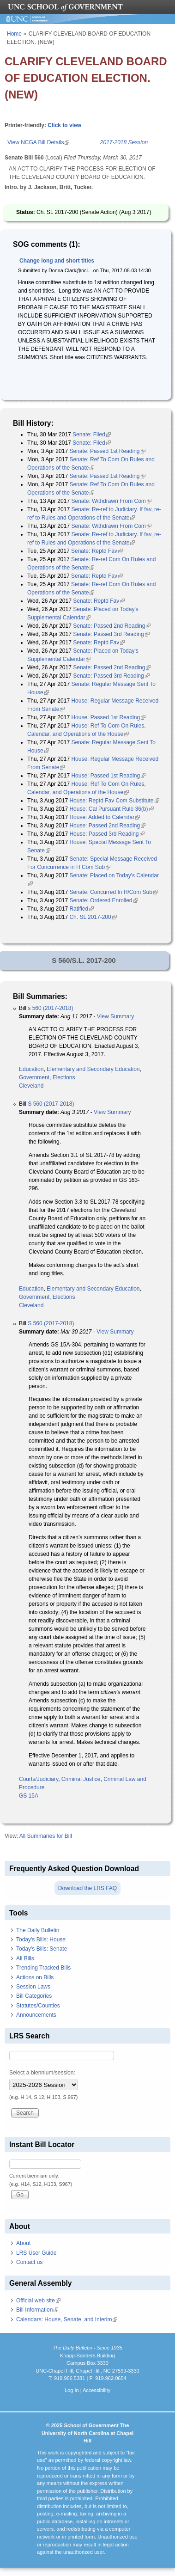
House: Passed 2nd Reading (107, 825)
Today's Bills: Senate (41, 1949)
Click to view (64, 125)
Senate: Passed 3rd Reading (111, 634)
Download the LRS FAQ (87, 1888)
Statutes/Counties (38, 2005)
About (23, 2243)
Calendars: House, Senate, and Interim (66, 2319)
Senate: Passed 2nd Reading (112, 626)
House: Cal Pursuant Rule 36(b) (111, 809)
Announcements (36, 2015)
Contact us (29, 2262)
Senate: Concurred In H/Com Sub (113, 892)
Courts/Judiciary (38, 1779)
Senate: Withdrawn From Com (111, 501)
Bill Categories (34, 1996)
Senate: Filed (91, 434)
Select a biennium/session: (42, 2072)
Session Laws (33, 1986)
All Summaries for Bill (45, 1836)
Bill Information (37, 2310)
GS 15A (28, 1796)
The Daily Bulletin (37, 1930)
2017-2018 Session (124, 142)
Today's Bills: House (41, 1939)
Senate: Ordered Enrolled (103, 900)
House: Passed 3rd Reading (106, 834)
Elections (64, 1077)
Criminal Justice (81, 1779)
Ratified (81, 909)
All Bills (25, 1958)
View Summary (115, 1016)
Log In (72, 2390)
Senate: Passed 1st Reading (107, 451)
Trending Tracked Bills (43, 1967)
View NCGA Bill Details (38, 142)
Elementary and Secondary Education (93, 1069)
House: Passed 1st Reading (108, 717)
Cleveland (31, 1086)
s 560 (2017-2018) (50, 1008)
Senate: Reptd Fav (97, 551)
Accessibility (96, 2390)
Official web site (38, 2300)
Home (14, 34)
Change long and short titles (56, 260)
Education (31, 1069)
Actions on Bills (35, 1977)
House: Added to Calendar (104, 817)
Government (34, 1077)
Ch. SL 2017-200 (92, 917)
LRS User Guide (36, 2253)
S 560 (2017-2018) (51, 1104)
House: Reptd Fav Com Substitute (114, 800)
